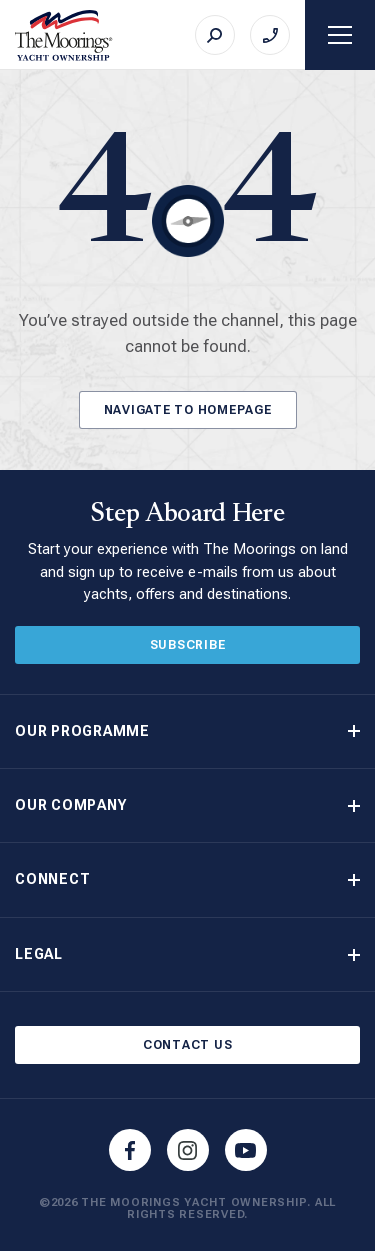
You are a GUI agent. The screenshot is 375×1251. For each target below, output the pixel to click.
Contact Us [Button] (188, 1045)
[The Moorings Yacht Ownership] (64, 35)
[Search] (215, 35)
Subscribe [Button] (188, 645)
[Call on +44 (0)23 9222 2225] (270, 35)
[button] (187, 731)
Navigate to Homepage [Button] (188, 410)
